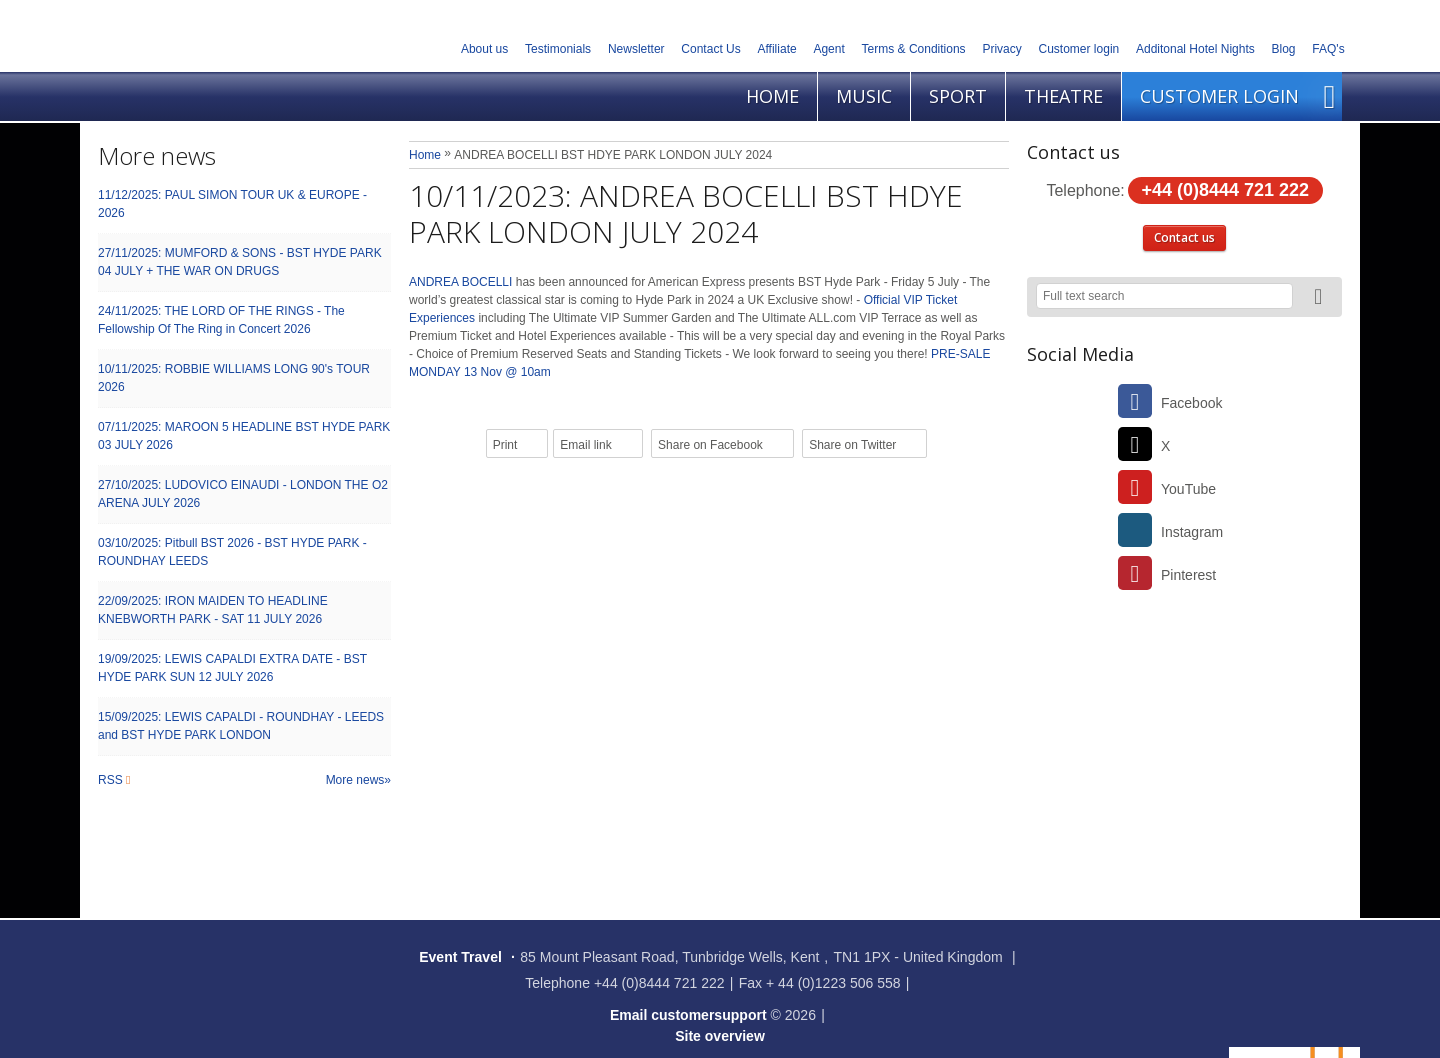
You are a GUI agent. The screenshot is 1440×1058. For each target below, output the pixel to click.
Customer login (1079, 49)
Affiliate (777, 49)
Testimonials (558, 49)
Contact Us (710, 49)
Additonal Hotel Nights (1195, 49)
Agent (828, 49)
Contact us (1184, 237)
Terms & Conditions (914, 49)
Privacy (1001, 49)
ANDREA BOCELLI (462, 282)
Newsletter (636, 49)
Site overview (720, 1036)
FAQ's (1328, 49)
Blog (1284, 49)
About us (484, 49)
